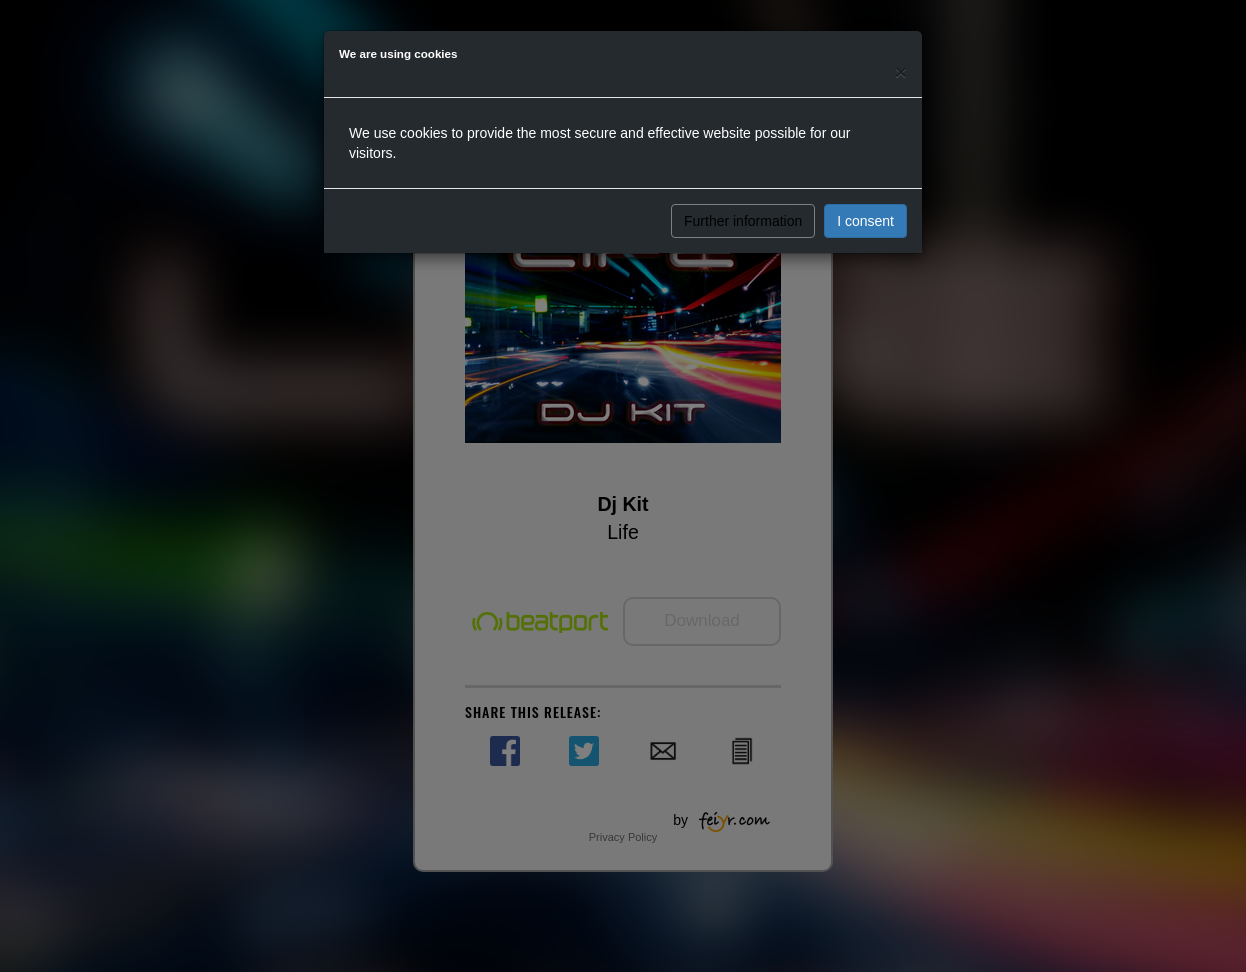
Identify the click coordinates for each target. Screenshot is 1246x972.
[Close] (901, 71)
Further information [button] (743, 221)
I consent (865, 221)
